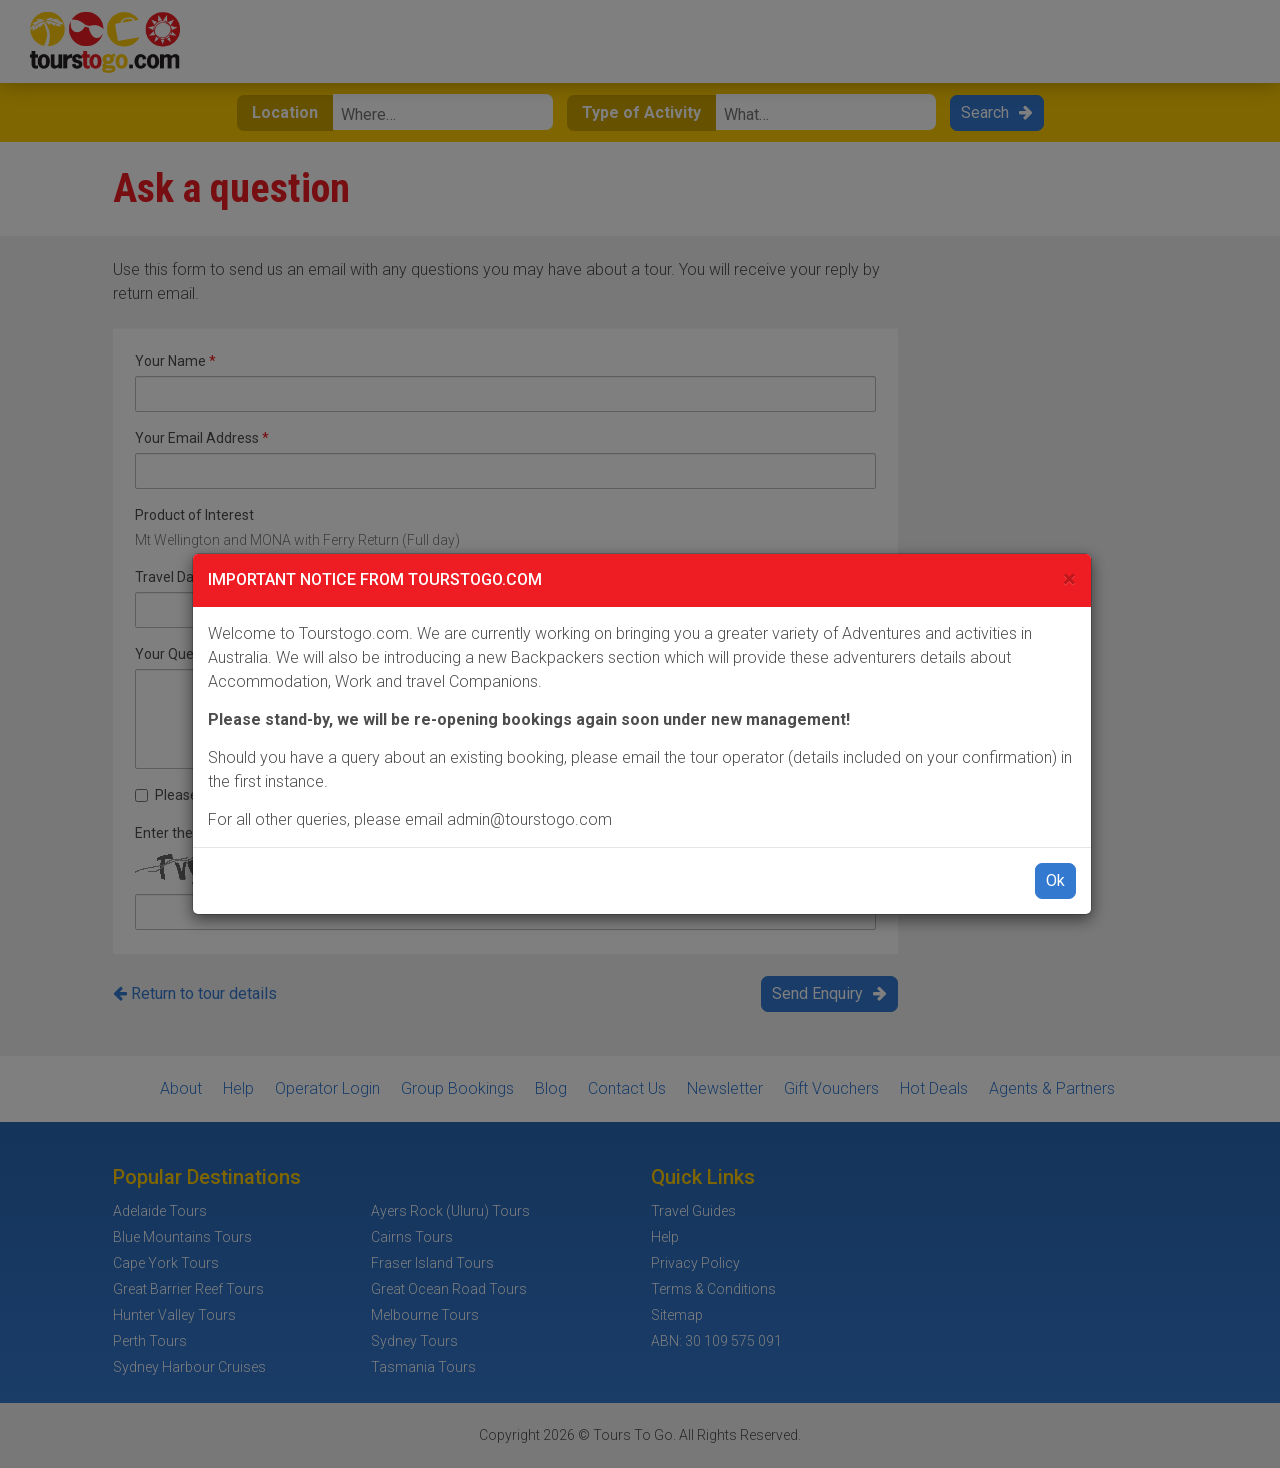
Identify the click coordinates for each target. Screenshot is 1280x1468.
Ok (1055, 880)
